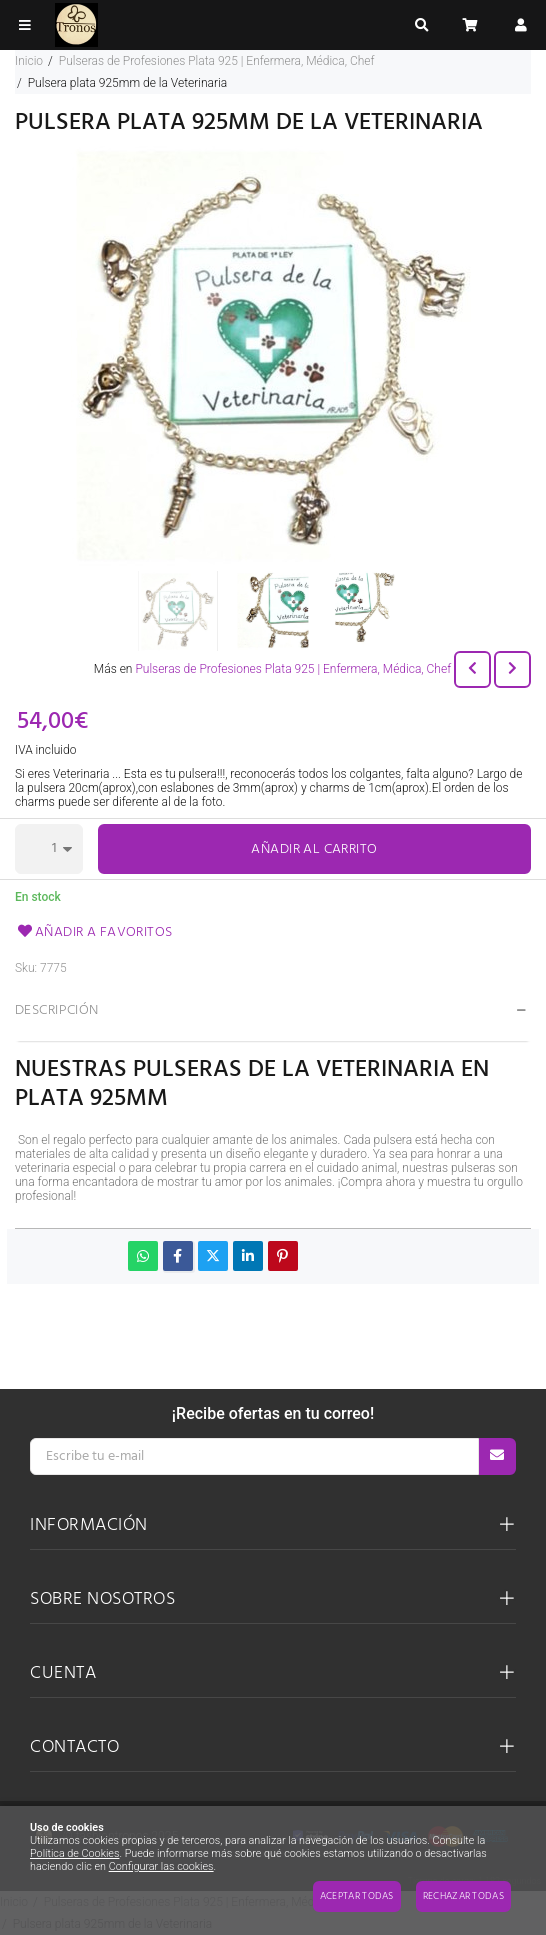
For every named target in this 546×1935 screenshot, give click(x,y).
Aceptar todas (357, 1896)
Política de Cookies (74, 1853)
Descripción (57, 1010)
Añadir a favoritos (94, 932)
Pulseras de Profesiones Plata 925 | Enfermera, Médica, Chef (293, 669)
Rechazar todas (463, 1896)
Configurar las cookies (161, 1866)
